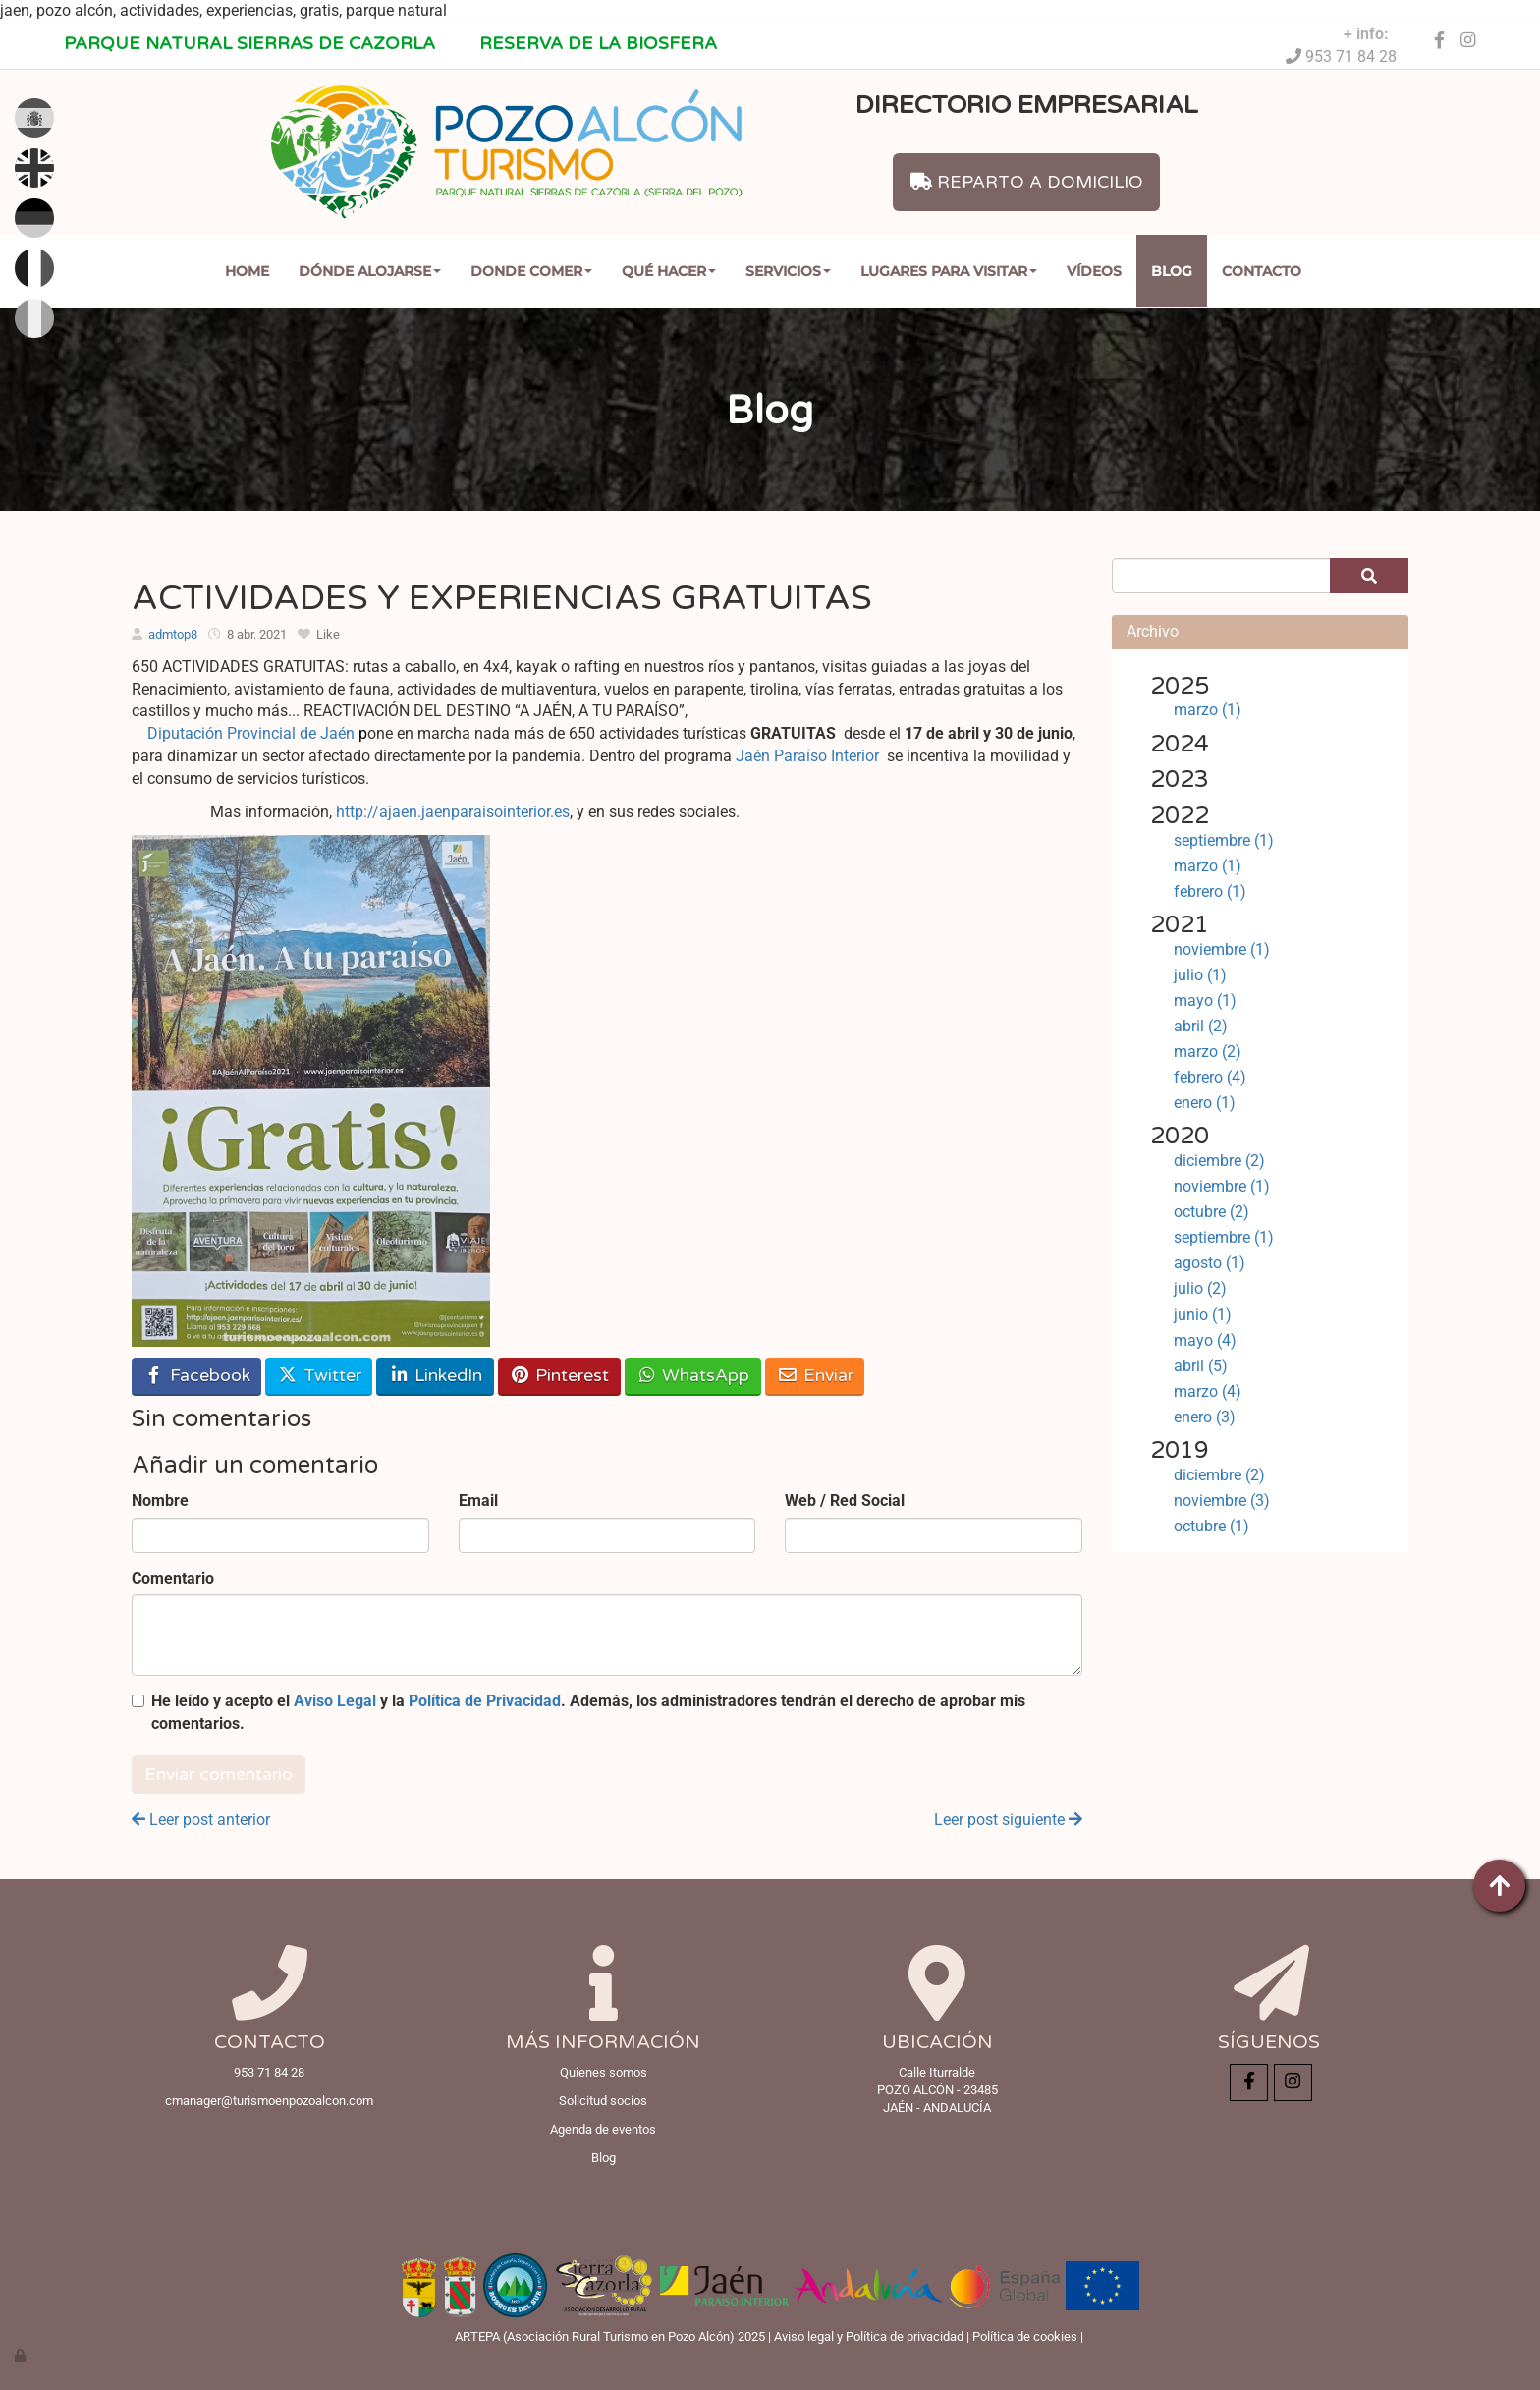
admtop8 (172, 634)
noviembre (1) (1222, 949)
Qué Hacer (669, 271)
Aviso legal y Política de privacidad (868, 2336)
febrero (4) (1210, 1077)
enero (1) (1205, 1102)
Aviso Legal (335, 1701)
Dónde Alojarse (370, 271)
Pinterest (559, 1375)
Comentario (173, 1578)
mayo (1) (1205, 1000)
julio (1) (1200, 975)
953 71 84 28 (1349, 56)
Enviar (815, 1375)
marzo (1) (1207, 709)
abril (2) (1201, 1026)
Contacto (1261, 271)
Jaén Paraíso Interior (807, 756)
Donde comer (531, 271)
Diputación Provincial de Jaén (257, 733)
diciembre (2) (1219, 1160)
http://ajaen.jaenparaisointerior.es (453, 812)
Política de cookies (1024, 2336)
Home (247, 271)
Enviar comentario (218, 1774)
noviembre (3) (1222, 1500)
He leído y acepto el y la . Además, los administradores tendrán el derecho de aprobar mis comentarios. (588, 1712)
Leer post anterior (201, 1819)
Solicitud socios (603, 2100)
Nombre (160, 1500)
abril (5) (1201, 1366)
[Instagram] (1468, 41)
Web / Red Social (845, 1500)
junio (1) (1203, 1315)
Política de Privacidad (485, 1701)
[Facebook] (1439, 41)
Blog (1171, 271)
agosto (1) (1209, 1262)
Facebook (196, 1375)
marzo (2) (1207, 1051)
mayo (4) (1205, 1340)
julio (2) (1200, 1288)
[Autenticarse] (21, 2355)
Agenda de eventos (603, 2129)
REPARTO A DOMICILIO (1026, 182)
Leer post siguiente (1008, 1819)
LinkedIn (435, 1375)
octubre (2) (1211, 1211)
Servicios (788, 271)
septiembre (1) (1224, 840)
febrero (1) (1210, 891)
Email (478, 1500)
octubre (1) (1211, 1526)
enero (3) (1205, 1417)
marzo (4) (1207, 1391)
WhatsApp (692, 1375)
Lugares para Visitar (948, 271)
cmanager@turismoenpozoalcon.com (269, 2100)
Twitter (319, 1375)
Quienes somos (603, 2072)
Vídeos (1094, 271)
